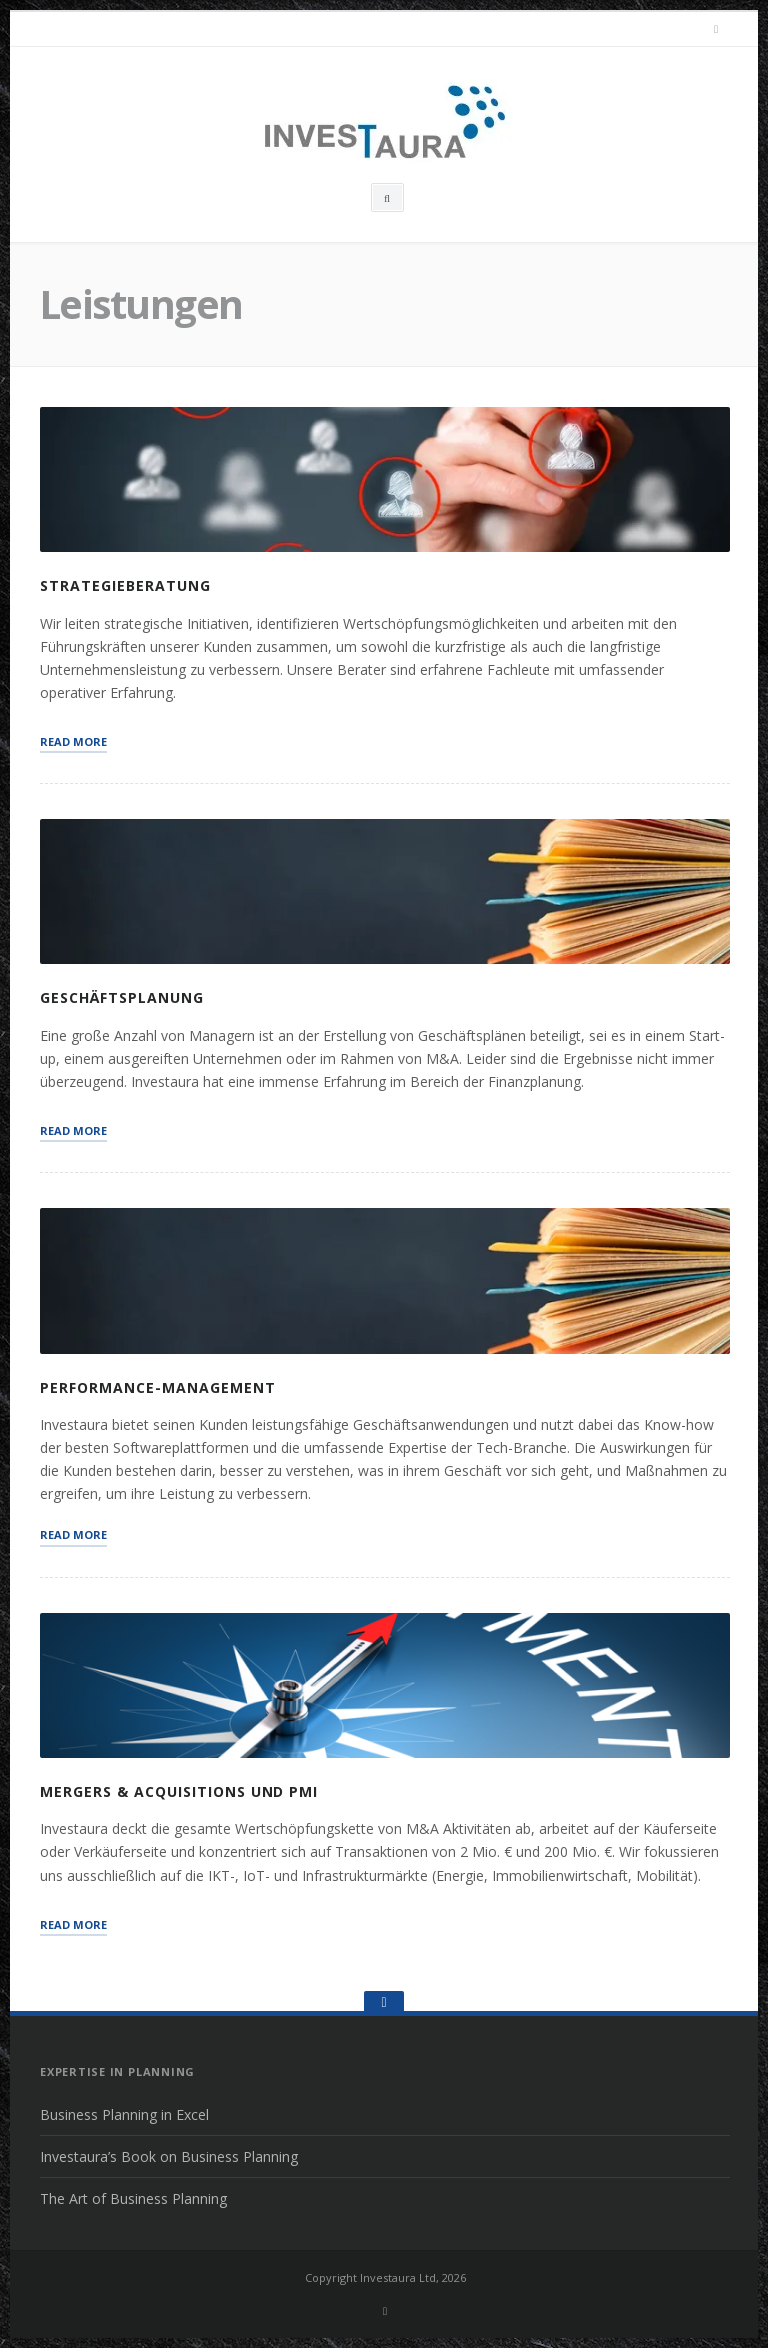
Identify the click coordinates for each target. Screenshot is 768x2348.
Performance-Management (158, 1388)
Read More (73, 741)
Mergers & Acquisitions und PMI (179, 1792)
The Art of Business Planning (133, 2198)
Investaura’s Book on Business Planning (169, 2156)
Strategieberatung (125, 586)
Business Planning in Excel (124, 2114)
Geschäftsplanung (122, 998)
